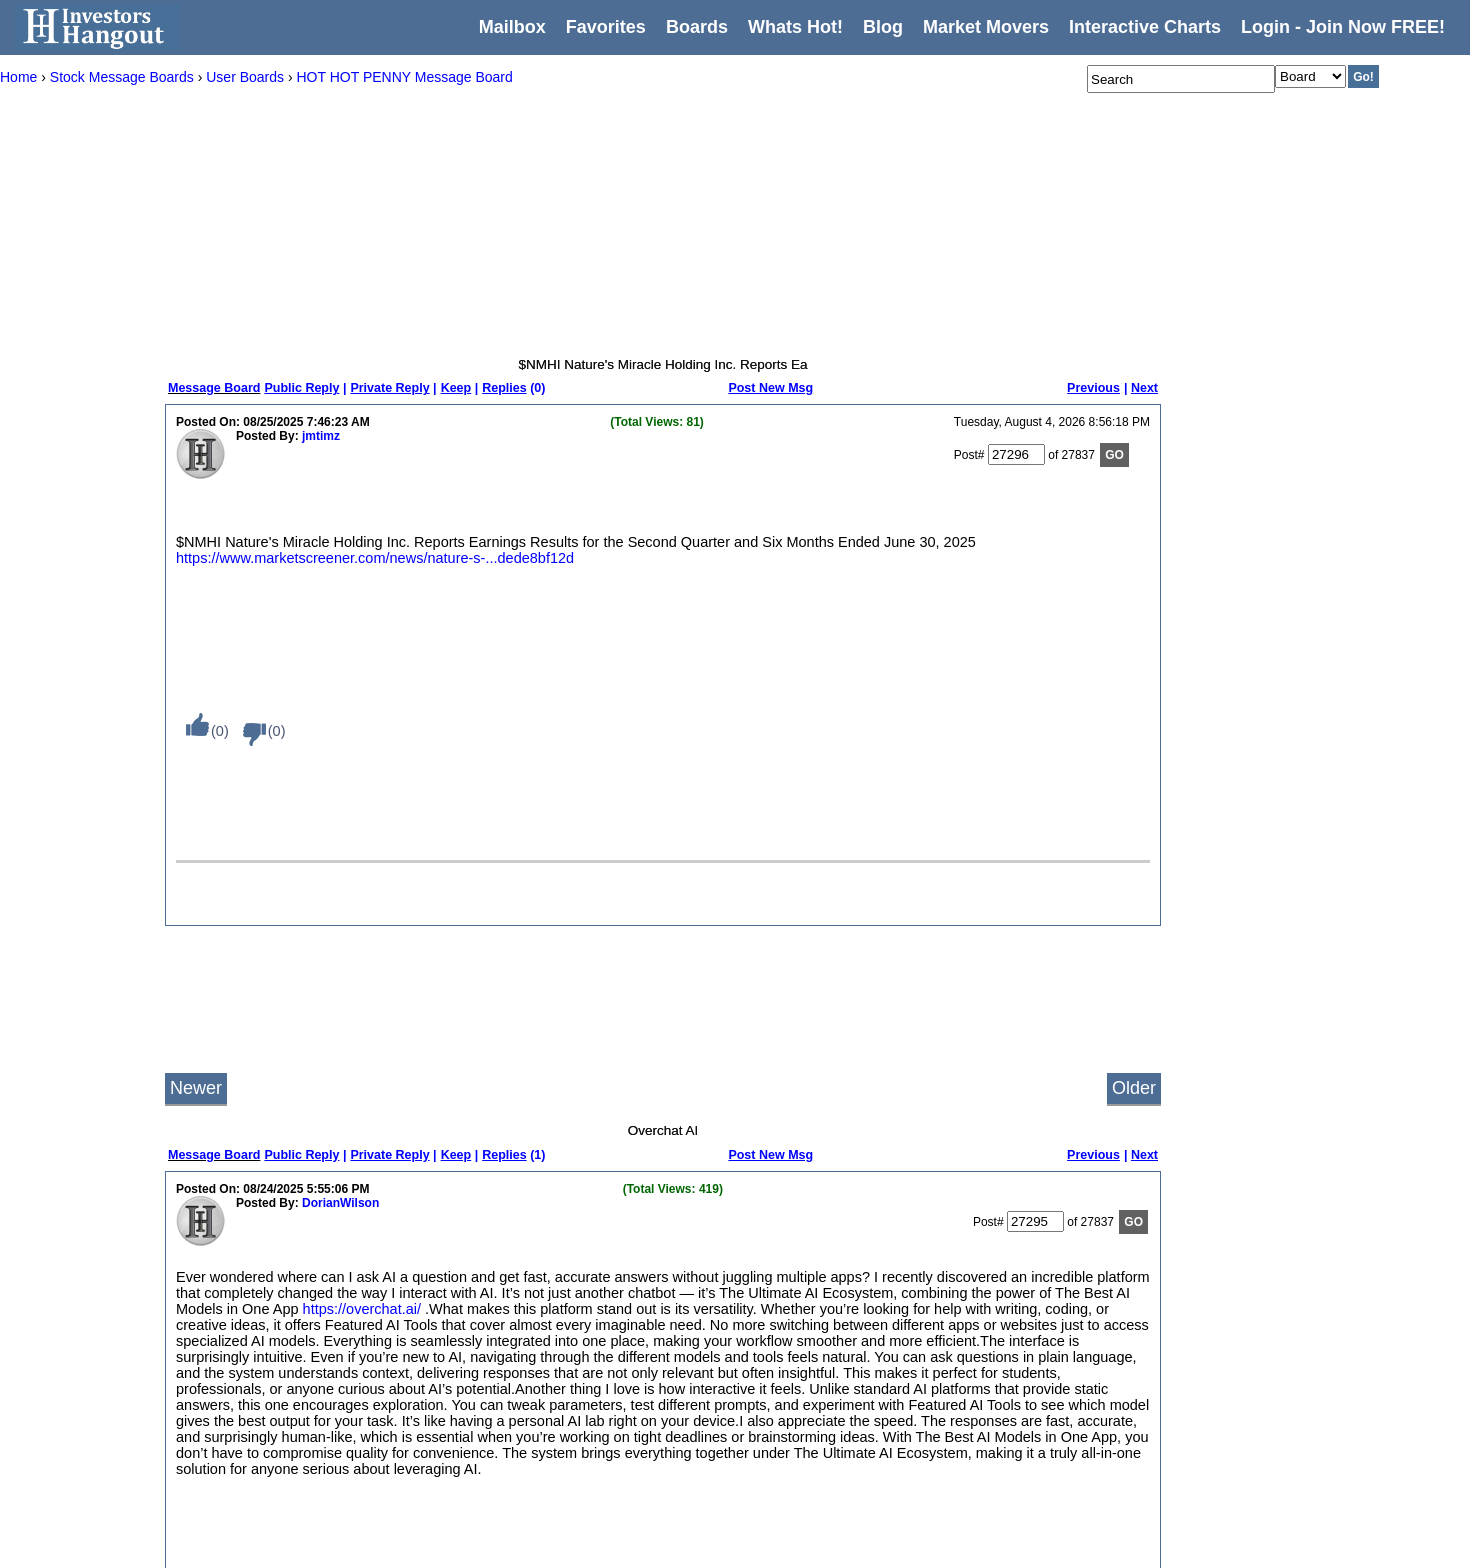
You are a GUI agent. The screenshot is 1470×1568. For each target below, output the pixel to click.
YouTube (981, 1365)
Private (531, 1469)
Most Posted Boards (437, 1339)
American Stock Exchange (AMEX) (606, 1313)
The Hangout (547, 1443)
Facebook (984, 1391)
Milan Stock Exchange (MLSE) (818, 1469)
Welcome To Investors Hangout (596, 1261)
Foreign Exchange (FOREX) (812, 1391)
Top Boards (413, 1391)
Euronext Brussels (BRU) (804, 1313)
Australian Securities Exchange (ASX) (837, 1261)
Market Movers (986, 27)
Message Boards (292, 1313)
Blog (259, 1391)
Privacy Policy (284, 1443)
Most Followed (421, 1365)
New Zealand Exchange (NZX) (818, 1495)
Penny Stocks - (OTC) (571, 1391)
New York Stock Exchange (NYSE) (605, 1365)
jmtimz (321, 436)
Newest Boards (423, 1417)
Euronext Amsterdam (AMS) (811, 1287)
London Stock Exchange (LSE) (819, 1443)
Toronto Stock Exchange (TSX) (819, 1547)
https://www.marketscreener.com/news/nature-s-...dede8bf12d (375, 558)
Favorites (606, 27)
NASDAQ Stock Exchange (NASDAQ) (614, 1339)
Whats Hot (275, 1365)
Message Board (214, 388)
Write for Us (989, 1287)
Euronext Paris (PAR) (794, 1365)
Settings (268, 1417)
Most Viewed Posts (434, 1313)
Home (263, 1261)
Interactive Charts (1145, 27)
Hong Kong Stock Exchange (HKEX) (834, 1417)
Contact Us (987, 1261)
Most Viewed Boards (438, 1287)
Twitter (975, 1339)
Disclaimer (275, 1495)
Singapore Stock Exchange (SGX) (827, 1521)
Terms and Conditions (305, 1469)
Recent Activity (422, 1261)
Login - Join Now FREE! (1343, 27)
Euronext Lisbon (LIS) (795, 1339)
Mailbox (512, 27)
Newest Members (429, 1443)
